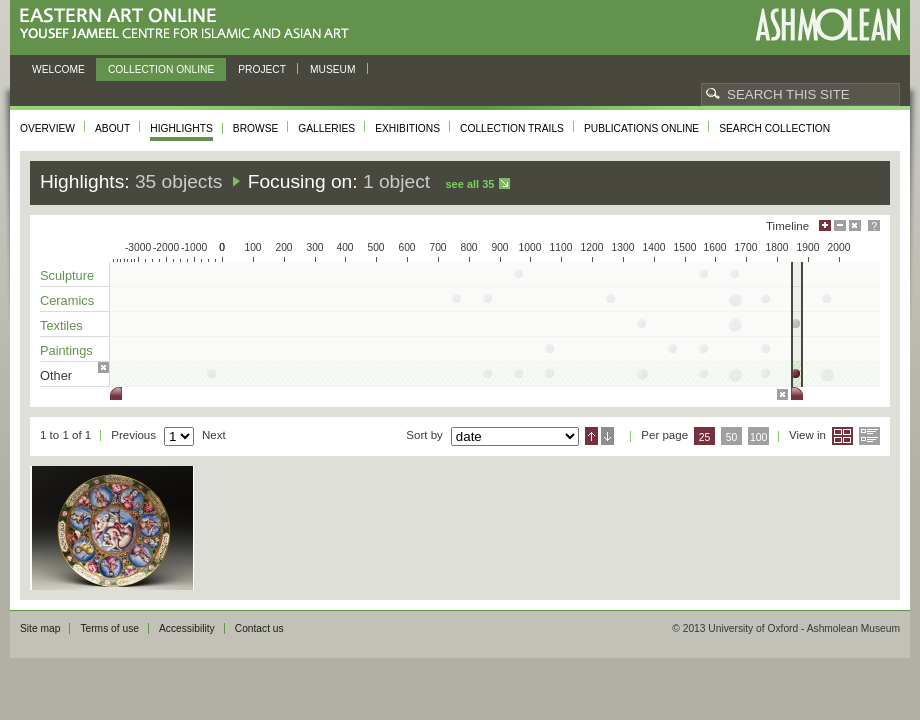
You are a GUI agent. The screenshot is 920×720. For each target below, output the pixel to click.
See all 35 (469, 184)
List (869, 436)
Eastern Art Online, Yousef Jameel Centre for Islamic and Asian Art (189, 24)
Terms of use (109, 628)
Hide (855, 225)
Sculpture (67, 275)
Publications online (641, 128)
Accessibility (187, 628)
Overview (47, 128)
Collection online (161, 69)
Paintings (66, 350)
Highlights (181, 128)
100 (758, 437)
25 (705, 437)
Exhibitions (407, 128)
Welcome (58, 69)
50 (732, 437)
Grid (842, 436)
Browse (256, 128)
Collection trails (512, 128)
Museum (333, 69)
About (112, 128)
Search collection (774, 128)
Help (874, 225)
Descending (607, 436)
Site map (40, 628)
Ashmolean (827, 24)
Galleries (326, 128)
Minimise (840, 225)
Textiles (61, 325)
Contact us (259, 628)
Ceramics (67, 300)
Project (262, 69)
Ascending (591, 436)
